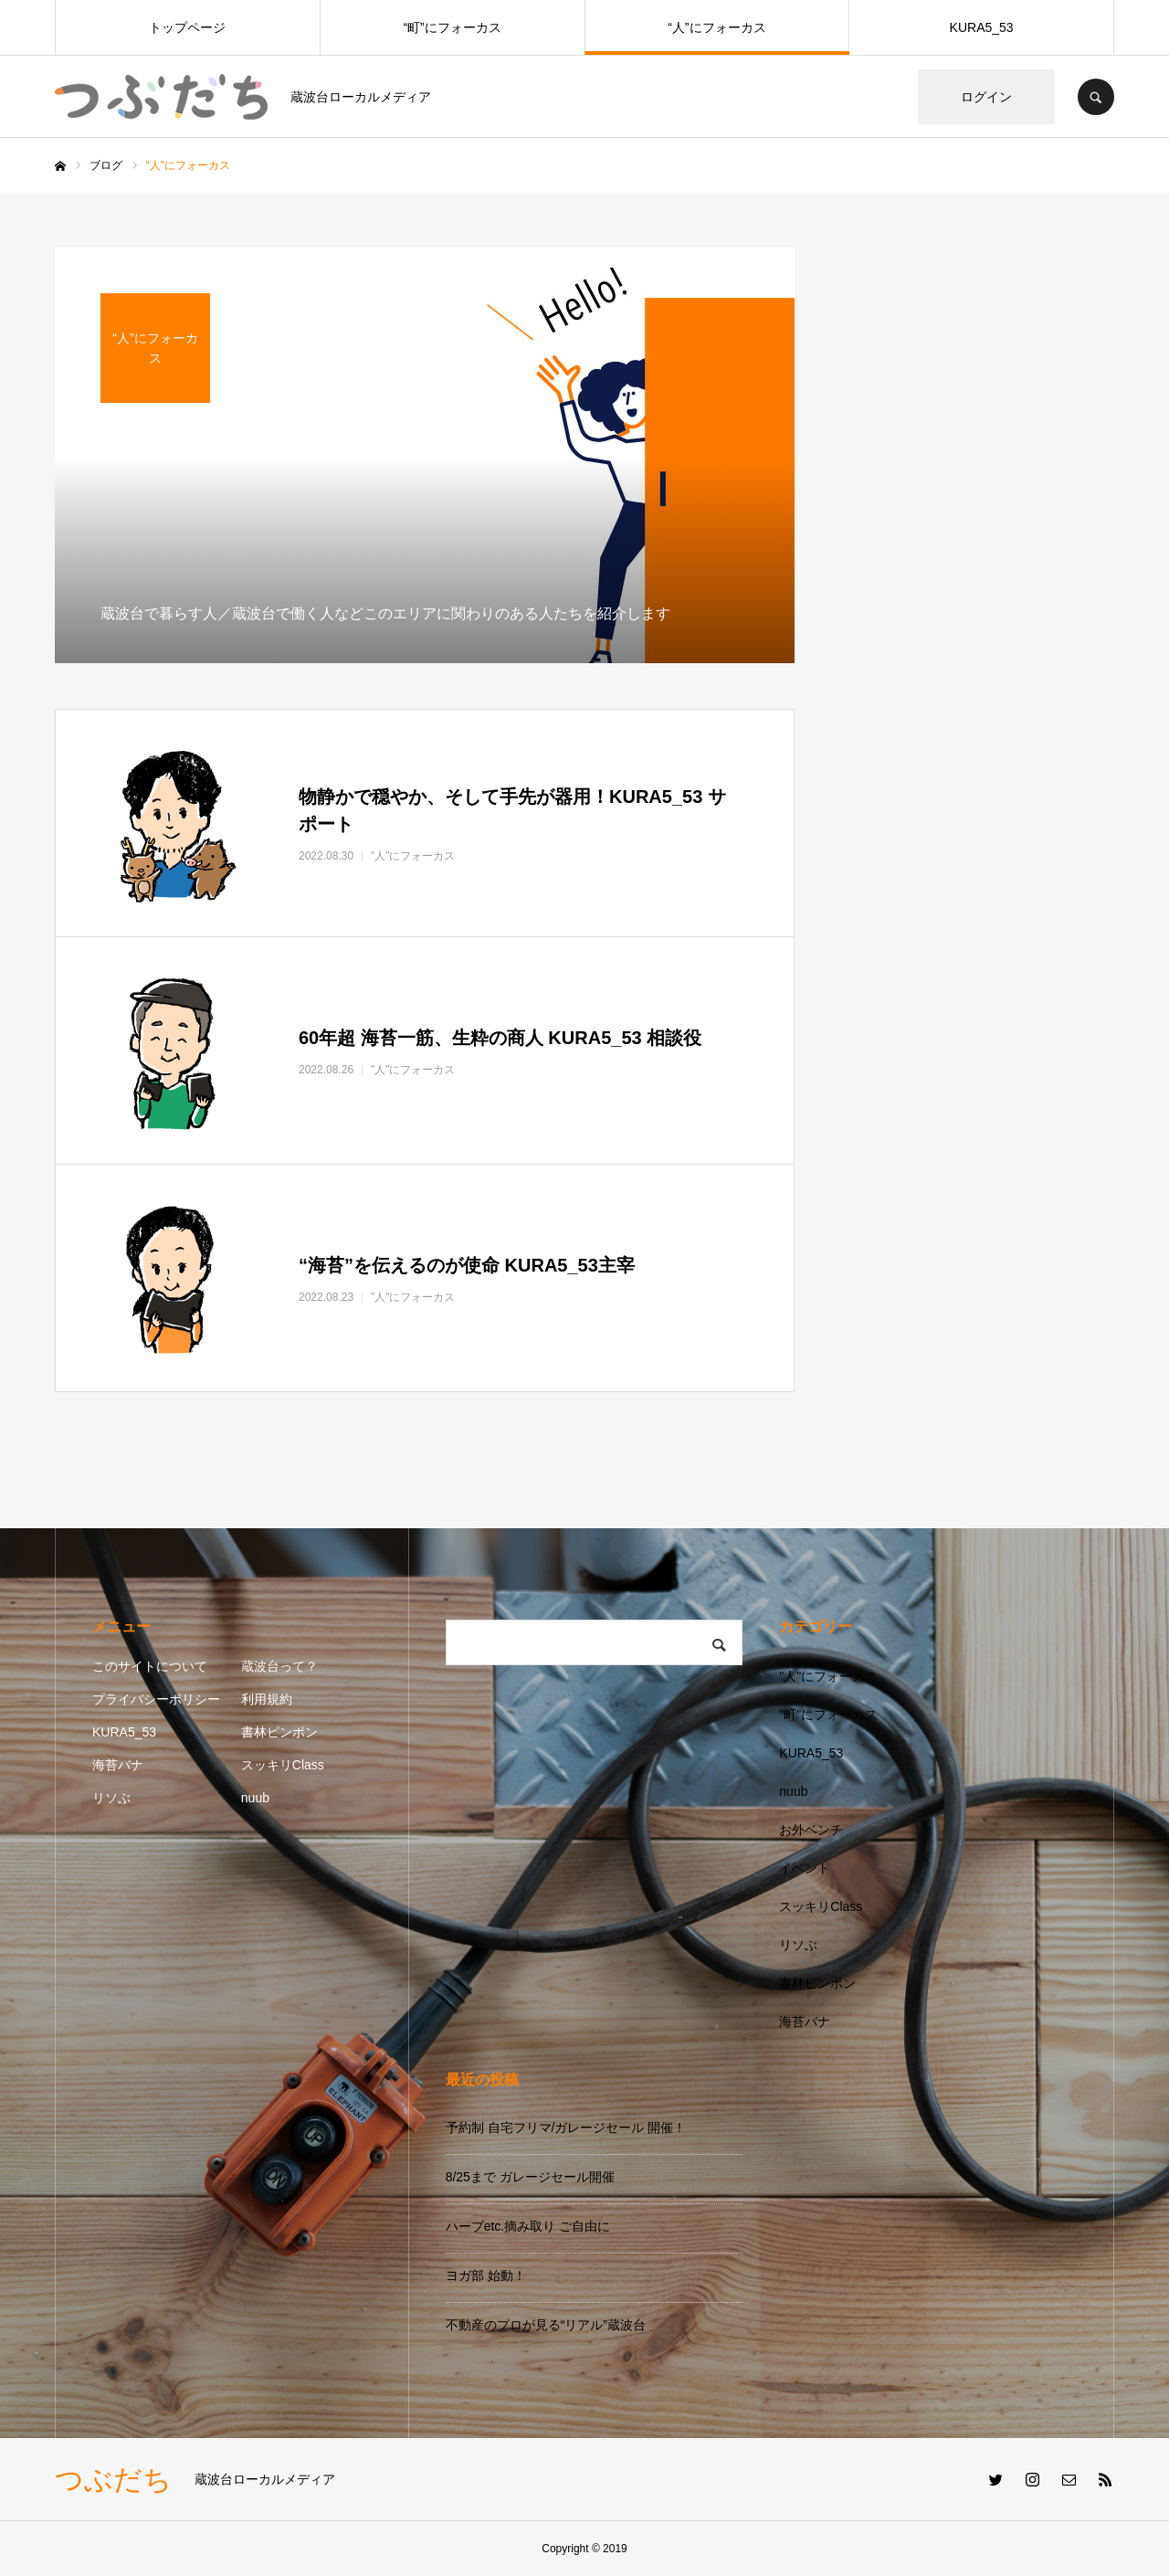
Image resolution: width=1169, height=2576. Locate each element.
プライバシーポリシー (156, 1699)
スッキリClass (282, 1765)
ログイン (986, 97)
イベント (804, 1868)
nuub (255, 1797)
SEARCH (1096, 97)
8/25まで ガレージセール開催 (530, 2177)
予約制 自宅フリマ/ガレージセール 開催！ (566, 2127)
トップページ (187, 27)
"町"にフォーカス (828, 1714)
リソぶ (111, 1797)
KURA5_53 (982, 27)
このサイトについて (149, 1666)
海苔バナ (117, 1765)
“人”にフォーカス (716, 27)
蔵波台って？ (279, 1666)
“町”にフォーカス (451, 27)
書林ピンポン (279, 1732)
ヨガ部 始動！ (486, 2275)
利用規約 (266, 1699)
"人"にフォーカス (828, 1676)
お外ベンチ (811, 1829)
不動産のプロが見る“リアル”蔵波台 (546, 2324)
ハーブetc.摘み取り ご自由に (528, 2226)
